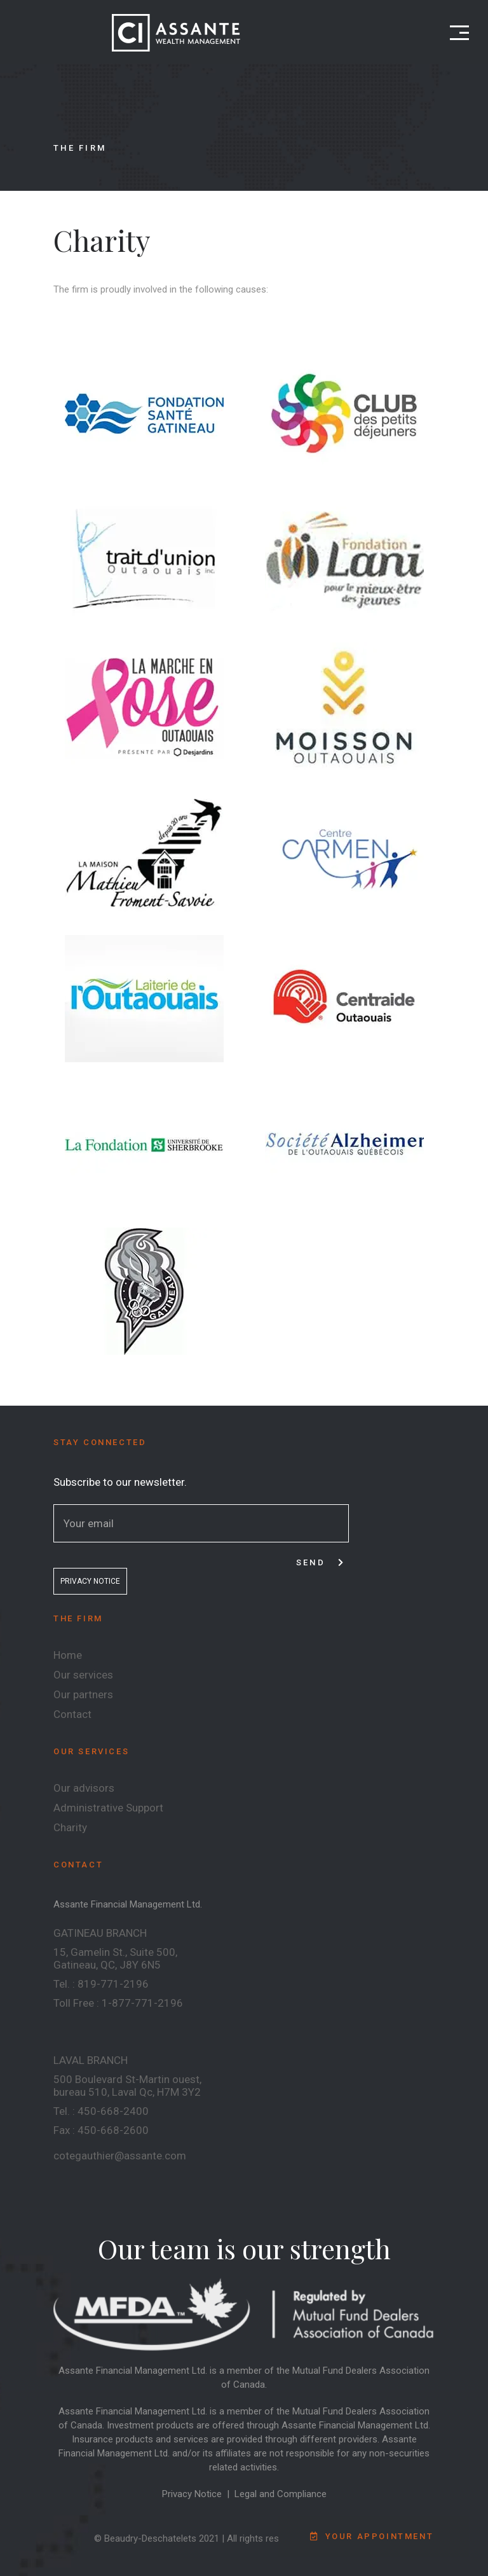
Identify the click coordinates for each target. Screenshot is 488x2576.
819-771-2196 (113, 1983)
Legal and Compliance (280, 2494)
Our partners (83, 1694)
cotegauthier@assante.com (119, 2155)
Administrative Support (108, 1807)
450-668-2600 (113, 2130)
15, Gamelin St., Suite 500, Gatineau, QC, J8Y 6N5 (115, 1958)
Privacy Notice (192, 2494)
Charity (70, 1827)
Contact (72, 1714)
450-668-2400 (113, 2111)
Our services (83, 1674)
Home (67, 1655)
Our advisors (83, 1788)
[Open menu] (459, 32)
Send (320, 1562)
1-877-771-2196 (142, 2003)
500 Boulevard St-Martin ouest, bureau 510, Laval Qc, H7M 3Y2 (127, 2085)
